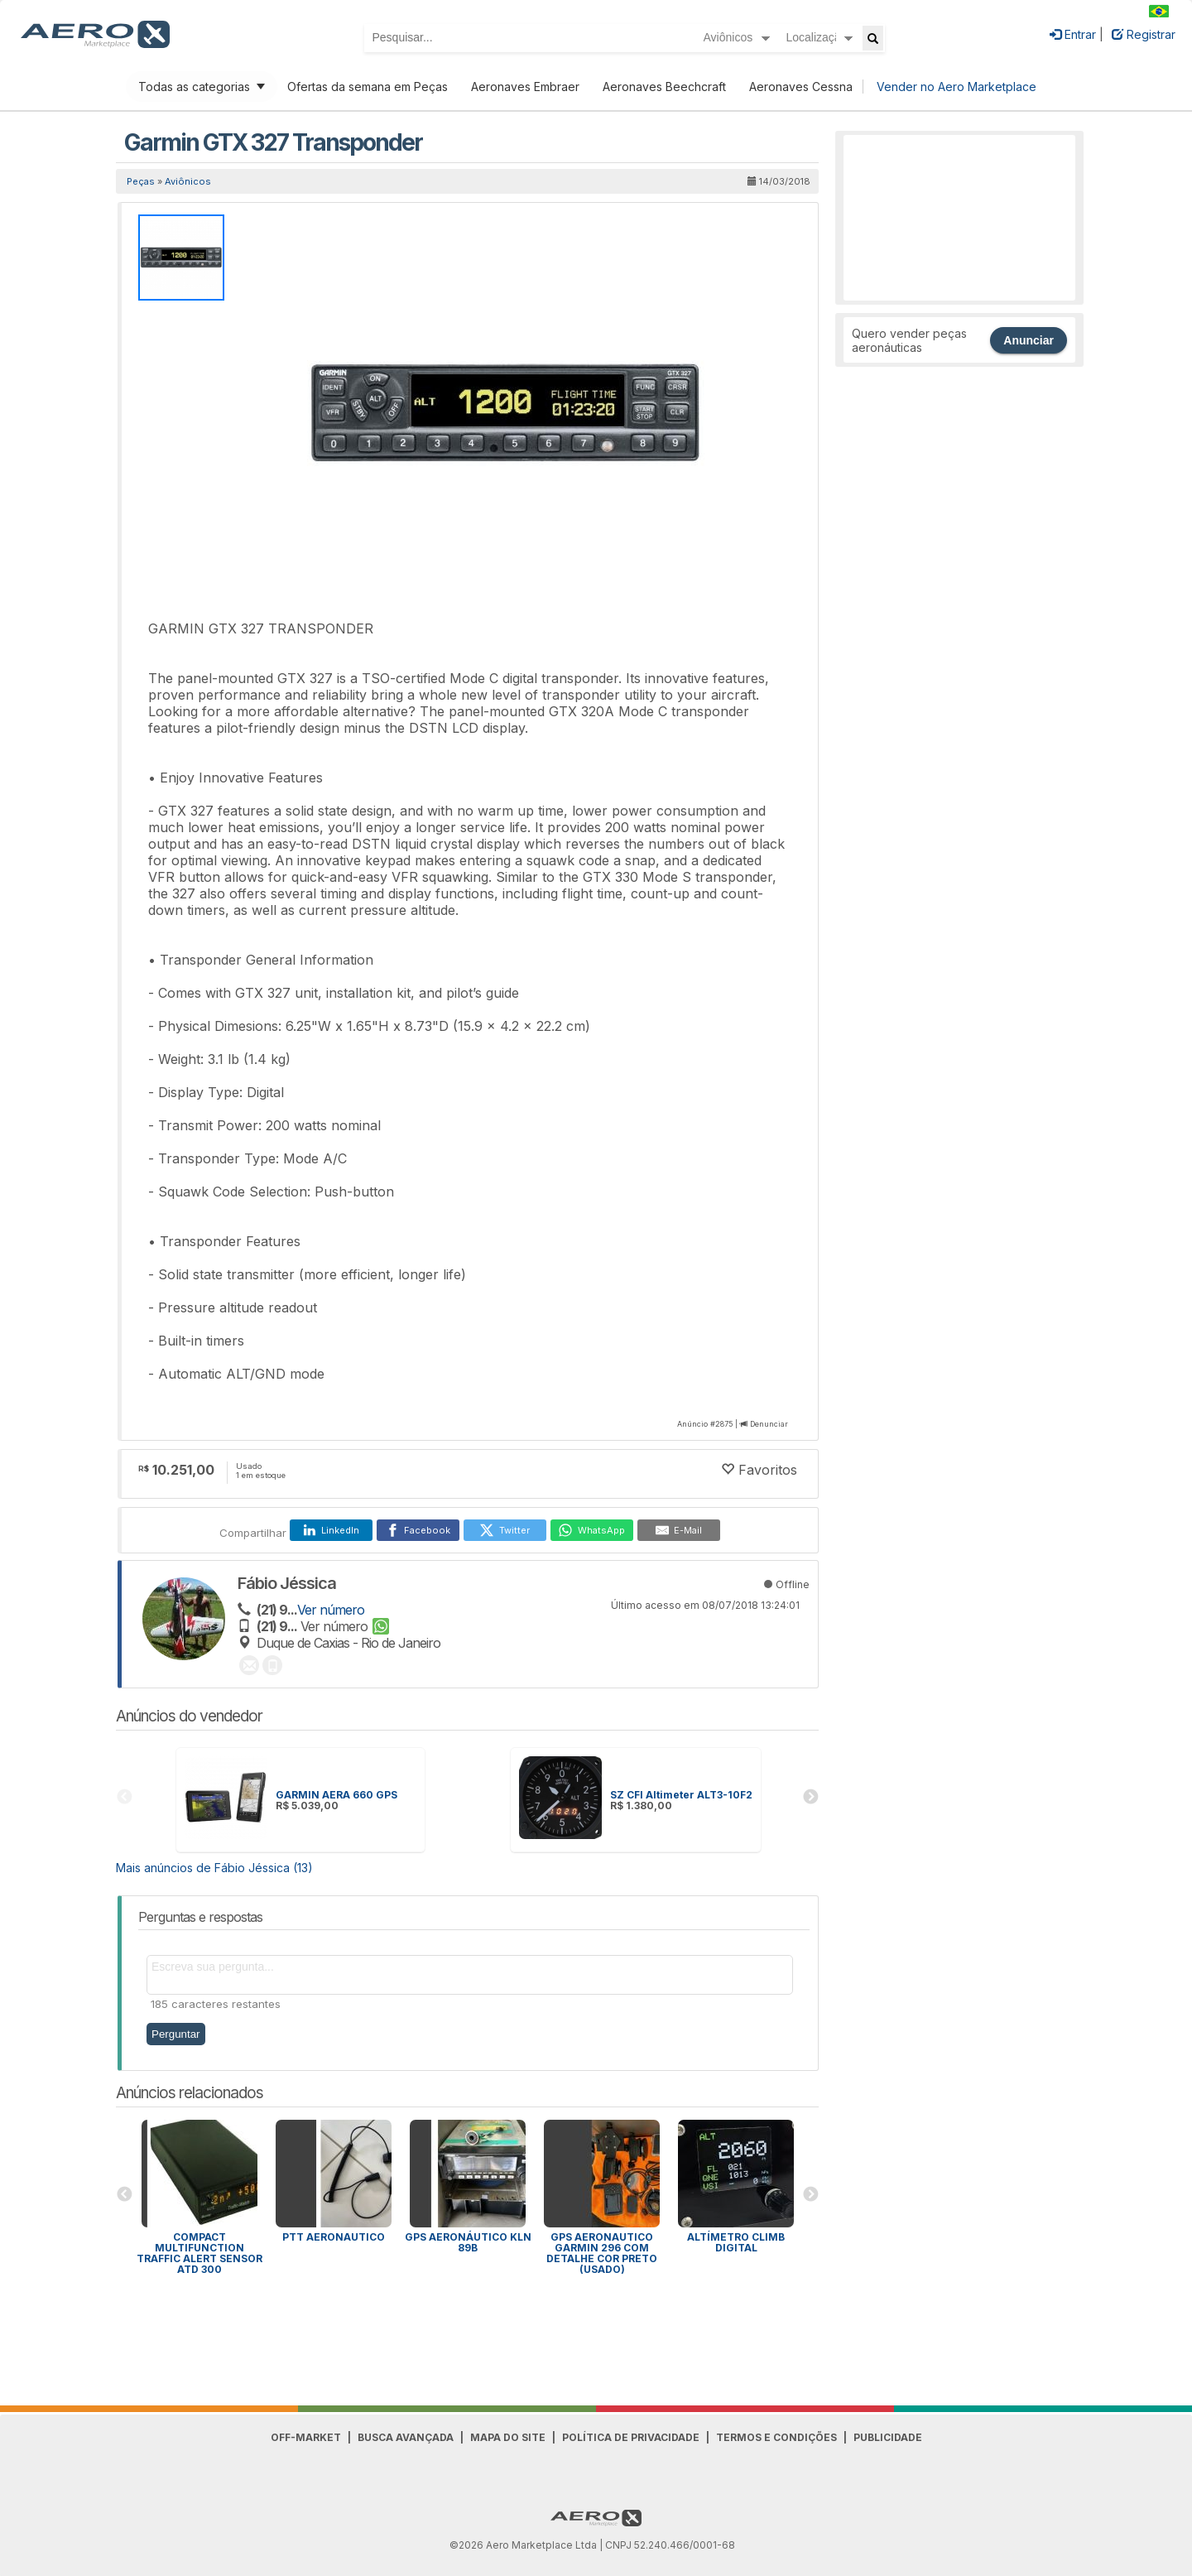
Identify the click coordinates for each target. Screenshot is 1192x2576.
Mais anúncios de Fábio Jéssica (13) (214, 1868)
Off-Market (306, 2437)
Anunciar (1028, 340)
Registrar (1143, 34)
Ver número (330, 1609)
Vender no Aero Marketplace (956, 86)
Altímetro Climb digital (736, 2242)
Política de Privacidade (630, 2437)
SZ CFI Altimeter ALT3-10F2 (681, 1795)
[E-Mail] (678, 1530)
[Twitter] (505, 1530)
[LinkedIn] (331, 1530)
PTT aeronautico (333, 2237)
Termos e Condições (776, 2437)
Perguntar (175, 2034)
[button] (756, 229)
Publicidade (887, 2437)
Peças (141, 181)
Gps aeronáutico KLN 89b (468, 2242)
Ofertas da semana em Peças (367, 86)
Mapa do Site (508, 2437)
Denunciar (769, 1423)
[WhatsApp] (591, 1530)
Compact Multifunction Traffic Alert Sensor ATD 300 (199, 2253)
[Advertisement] (959, 218)
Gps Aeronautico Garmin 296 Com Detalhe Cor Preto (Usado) (601, 2253)
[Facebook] (418, 1530)
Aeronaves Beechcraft (664, 86)
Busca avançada (406, 2437)
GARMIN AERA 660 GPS (336, 1795)
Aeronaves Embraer (525, 86)
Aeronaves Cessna (801, 86)
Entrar (1073, 34)
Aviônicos (188, 181)
